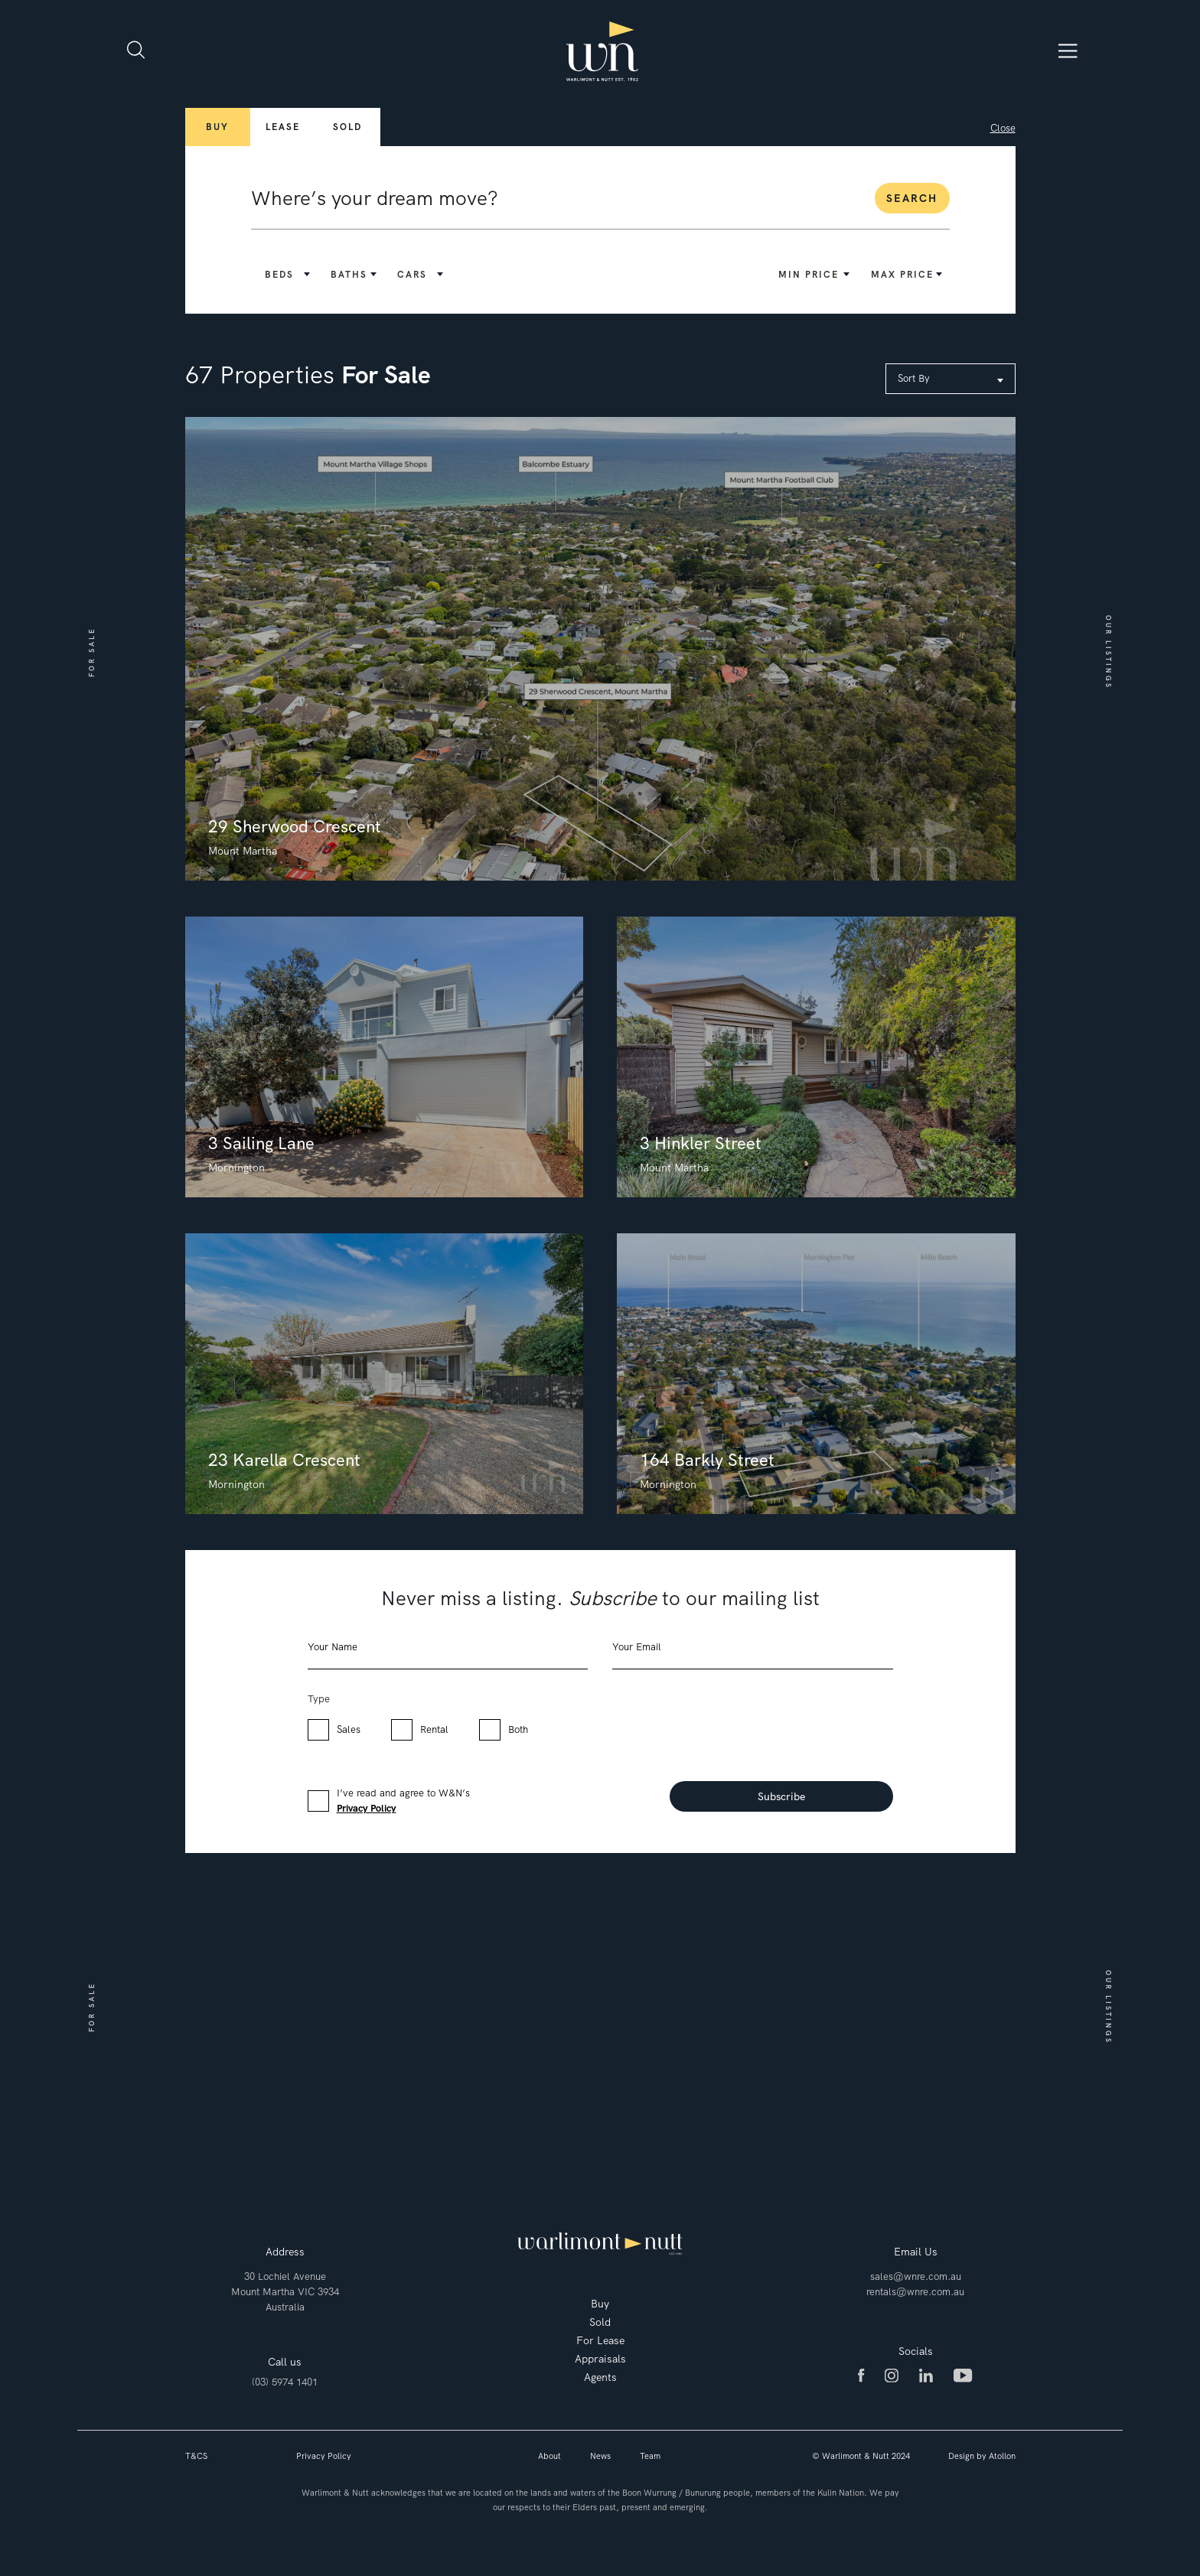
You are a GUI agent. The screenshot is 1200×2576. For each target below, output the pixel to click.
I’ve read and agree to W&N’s (403, 1800)
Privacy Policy (366, 1808)
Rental (434, 1729)
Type (319, 1699)
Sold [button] (347, 127)
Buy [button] (217, 127)
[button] (289, 274)
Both (518, 1729)
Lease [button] (283, 127)
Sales (348, 1729)
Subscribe (781, 1796)
